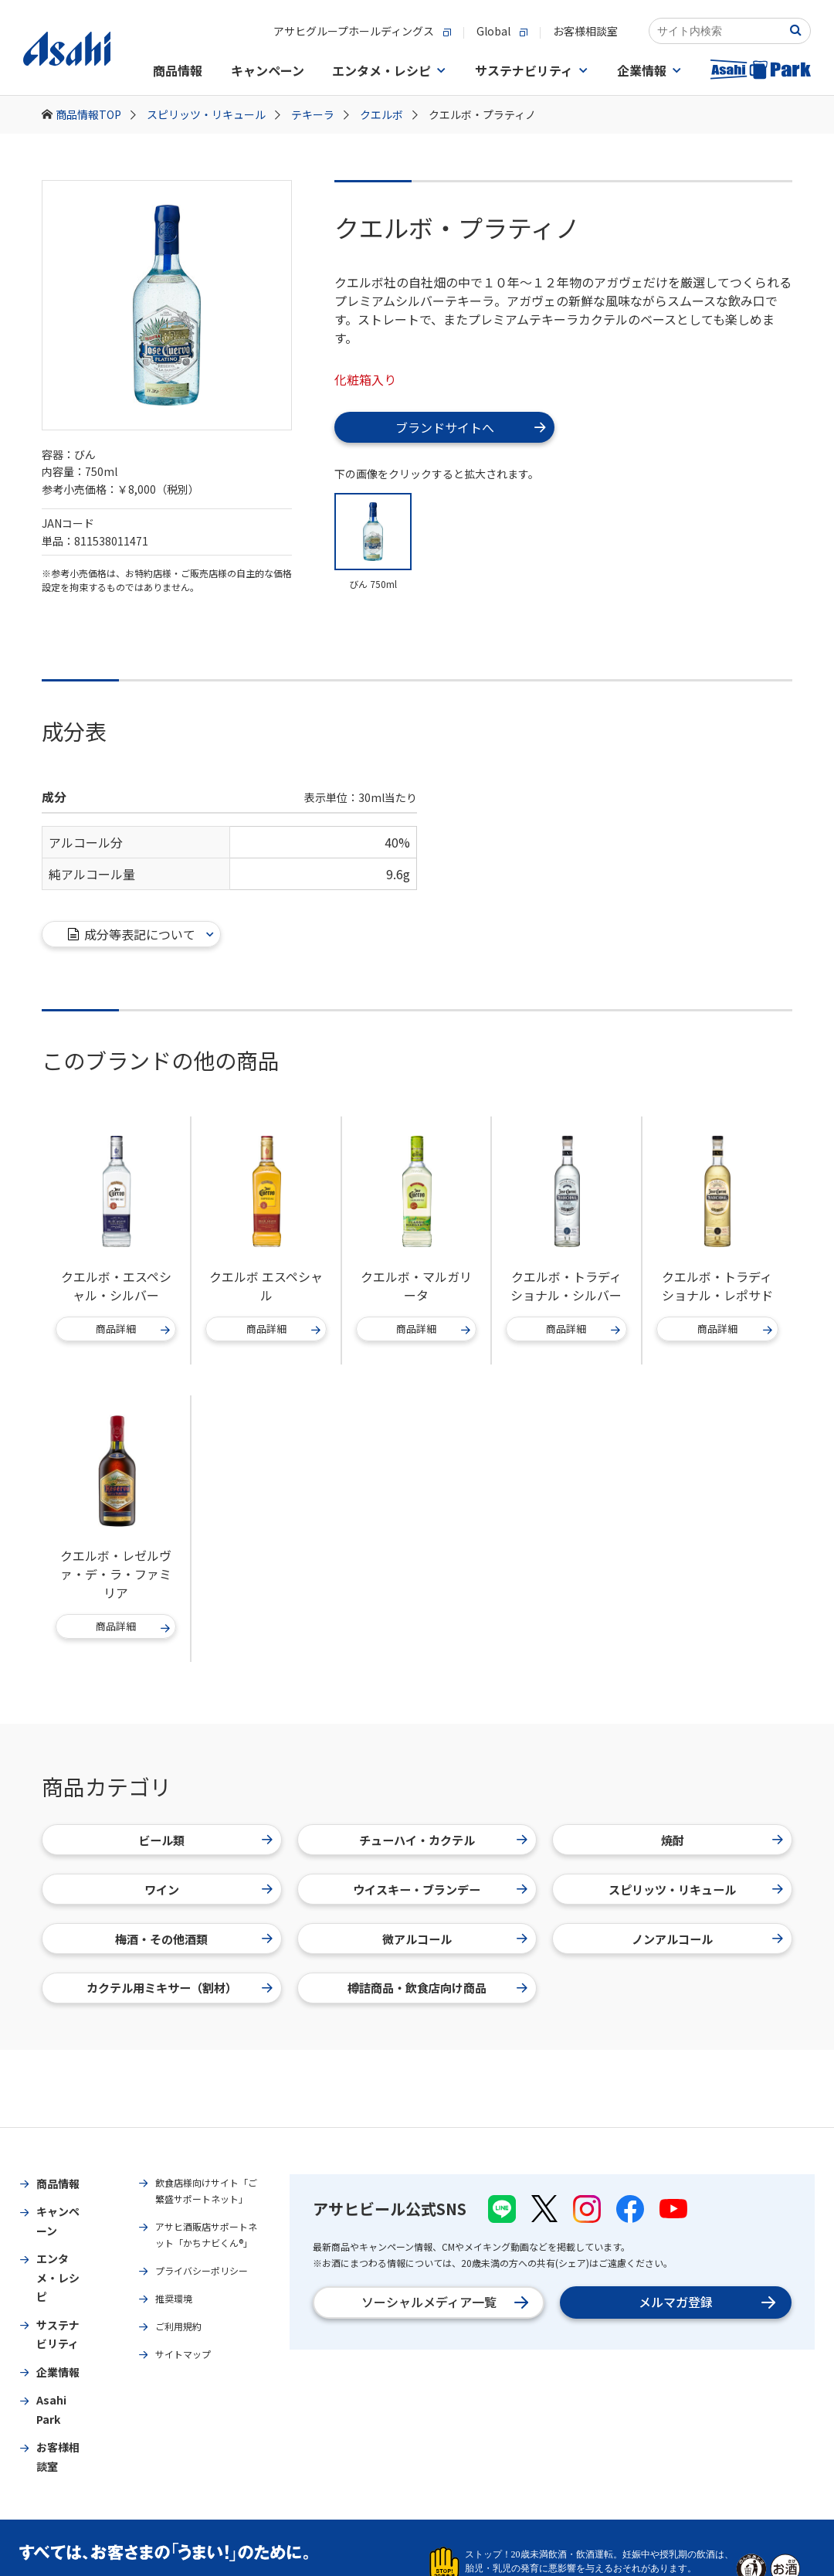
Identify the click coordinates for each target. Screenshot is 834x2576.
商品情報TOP (96, 114)
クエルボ (389, 114)
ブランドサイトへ (470, 427)
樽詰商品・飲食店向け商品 (438, 1987)
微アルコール (455, 1938)
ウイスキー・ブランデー (440, 1889)
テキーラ (320, 114)
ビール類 (205, 1839)
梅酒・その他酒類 (194, 1938)
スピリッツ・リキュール (213, 114)
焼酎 (722, 1839)
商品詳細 (133, 1329)
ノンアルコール (708, 1938)
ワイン (208, 1889)
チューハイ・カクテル (443, 1839)
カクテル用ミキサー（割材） (179, 1987)
